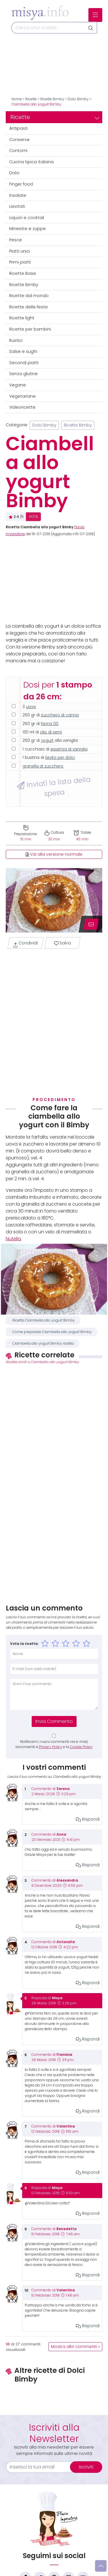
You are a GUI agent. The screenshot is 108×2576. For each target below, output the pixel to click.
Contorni (18, 150)
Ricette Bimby (52, 99)
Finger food (21, 184)
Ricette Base (22, 273)
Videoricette (22, 407)
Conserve (19, 139)
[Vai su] (101, 2566)
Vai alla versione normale (54, 854)
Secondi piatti (24, 362)
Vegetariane (22, 396)
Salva (62, 943)
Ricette (31, 99)
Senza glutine (23, 373)
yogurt (47, 740)
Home (17, 99)
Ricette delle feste (28, 307)
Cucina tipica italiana (31, 161)
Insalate (17, 195)
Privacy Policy (50, 1747)
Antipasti (18, 128)
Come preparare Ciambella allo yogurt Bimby (52, 1332)
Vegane (17, 385)
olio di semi (51, 732)
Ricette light (21, 317)
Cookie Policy (81, 1747)
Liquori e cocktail (26, 217)
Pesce (15, 239)
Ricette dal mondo (29, 295)
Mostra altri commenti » (75, 2346)
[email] (41, 2467)
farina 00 (49, 723)
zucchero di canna (60, 715)
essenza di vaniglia (69, 749)
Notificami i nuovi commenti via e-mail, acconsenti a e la (54, 1744)
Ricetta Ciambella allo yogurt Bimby (43, 1320)
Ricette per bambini (30, 329)
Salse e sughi (23, 351)
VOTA (33, 517)
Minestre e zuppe (27, 228)
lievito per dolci (60, 757)
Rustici (15, 340)
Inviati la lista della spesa (53, 786)
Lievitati (17, 206)
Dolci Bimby (78, 99)
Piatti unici (19, 251)
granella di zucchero (42, 766)
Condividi (25, 944)
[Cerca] (48, 28)
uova (31, 706)
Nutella (13, 1238)
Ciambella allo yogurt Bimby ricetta (43, 1343)
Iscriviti (86, 2467)
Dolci (14, 172)
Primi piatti (20, 262)
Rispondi (88, 1819)
